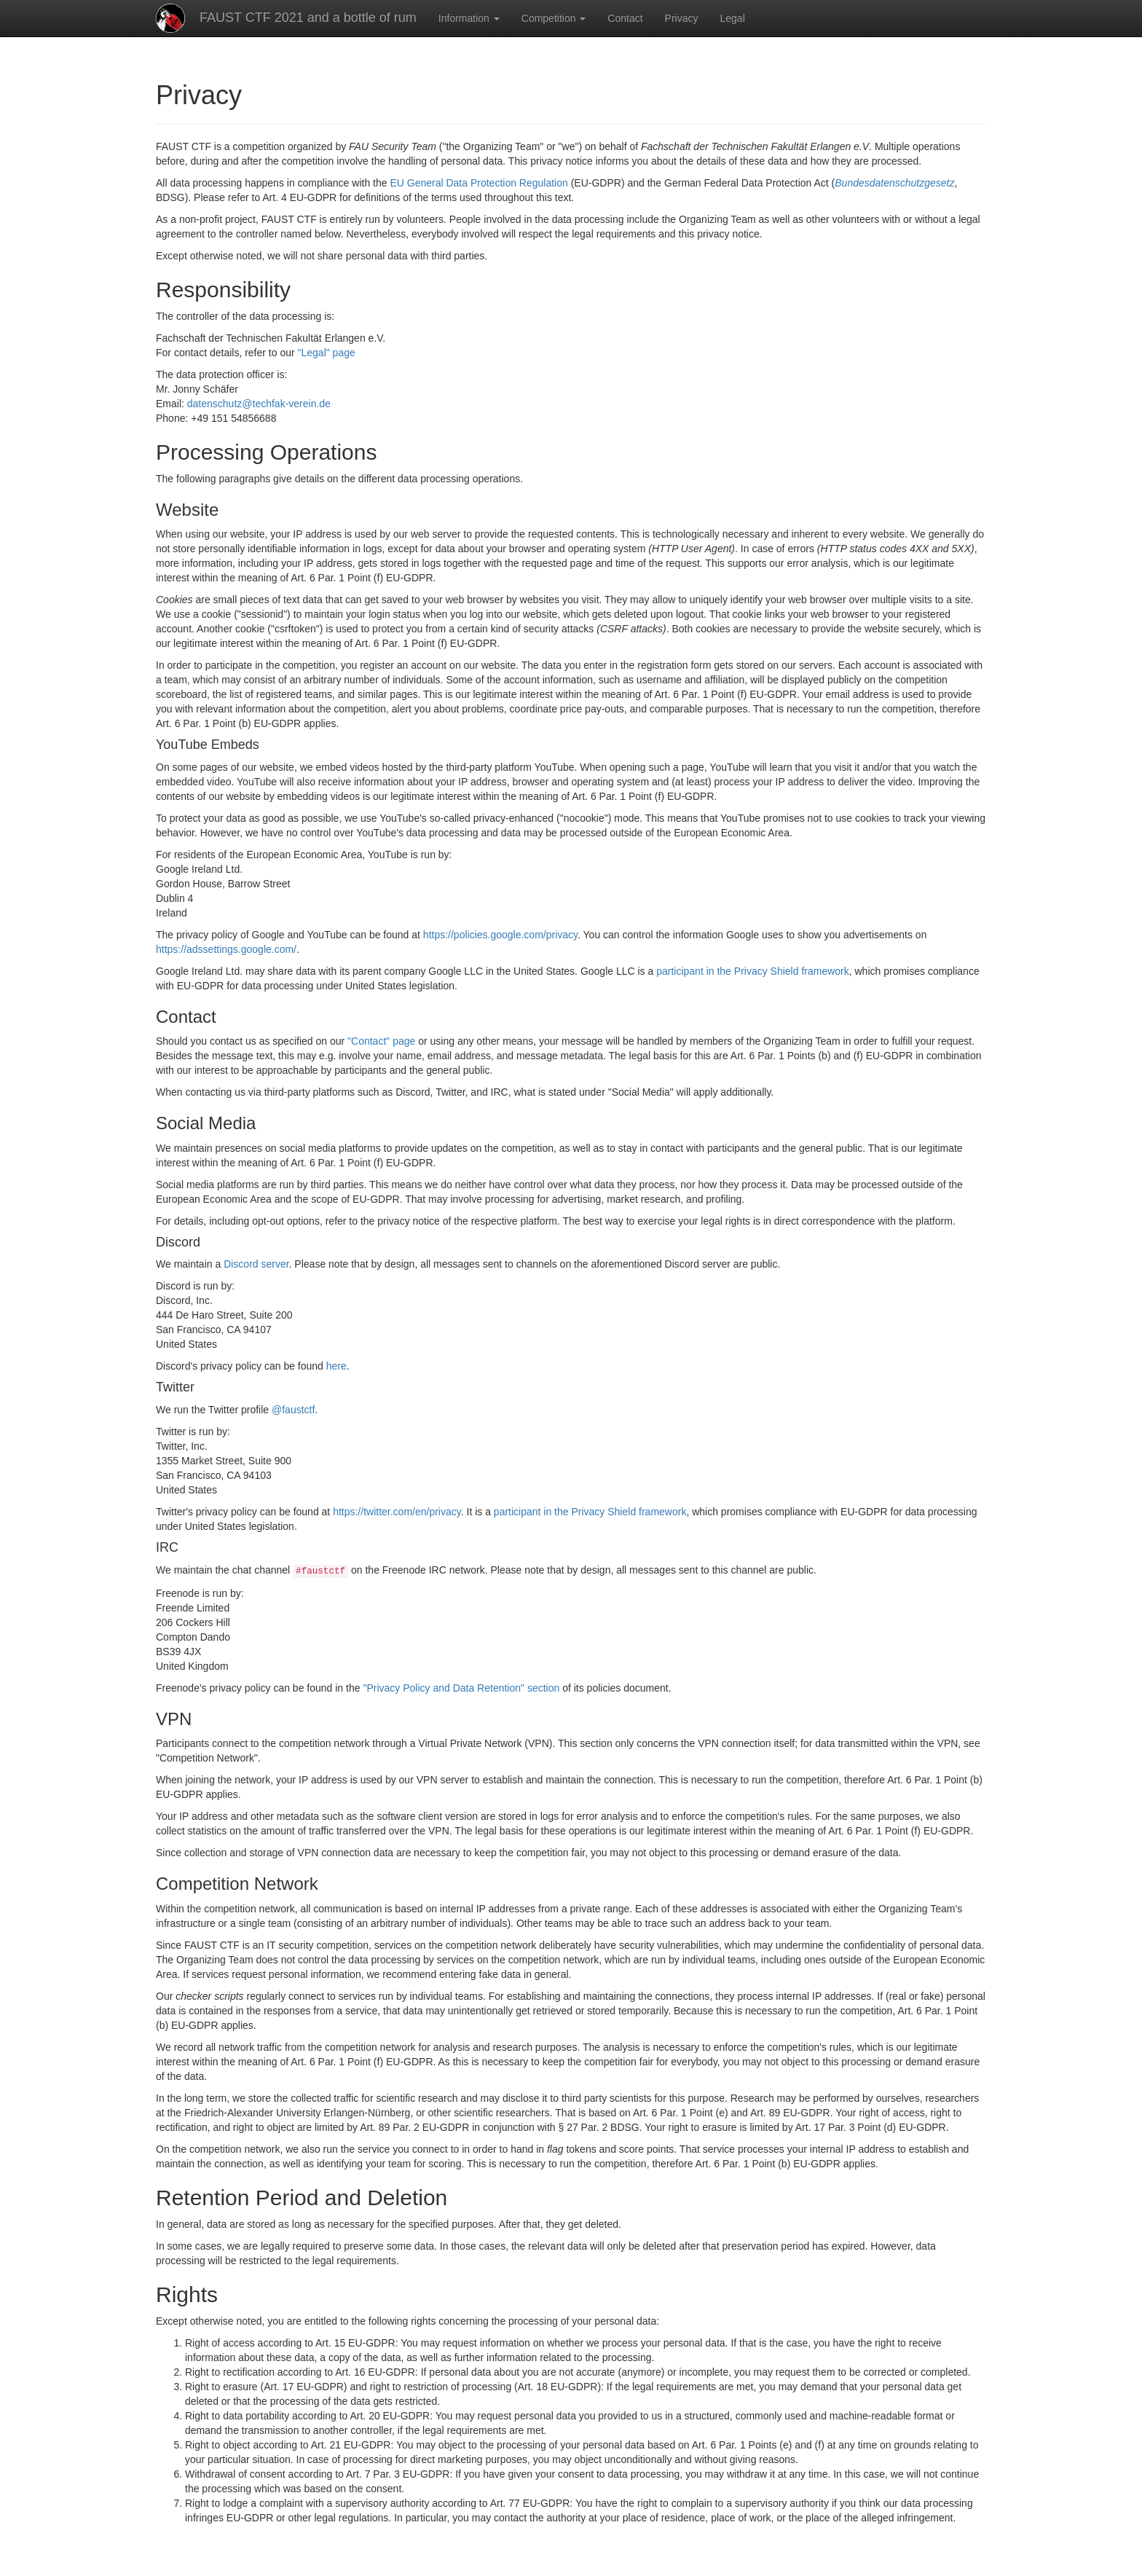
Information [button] (469, 18)
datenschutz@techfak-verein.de (259, 403)
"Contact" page (381, 1041)
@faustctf (293, 1409)
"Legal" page (326, 352)
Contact (624, 18)
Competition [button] (553, 18)
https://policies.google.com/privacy (500, 935)
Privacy (681, 18)
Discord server (256, 1264)
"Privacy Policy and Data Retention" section (461, 1688)
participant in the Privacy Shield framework (752, 971)
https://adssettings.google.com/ (226, 949)
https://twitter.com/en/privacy (397, 1511)
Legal (732, 18)
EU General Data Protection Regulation (478, 183)
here (336, 1366)
